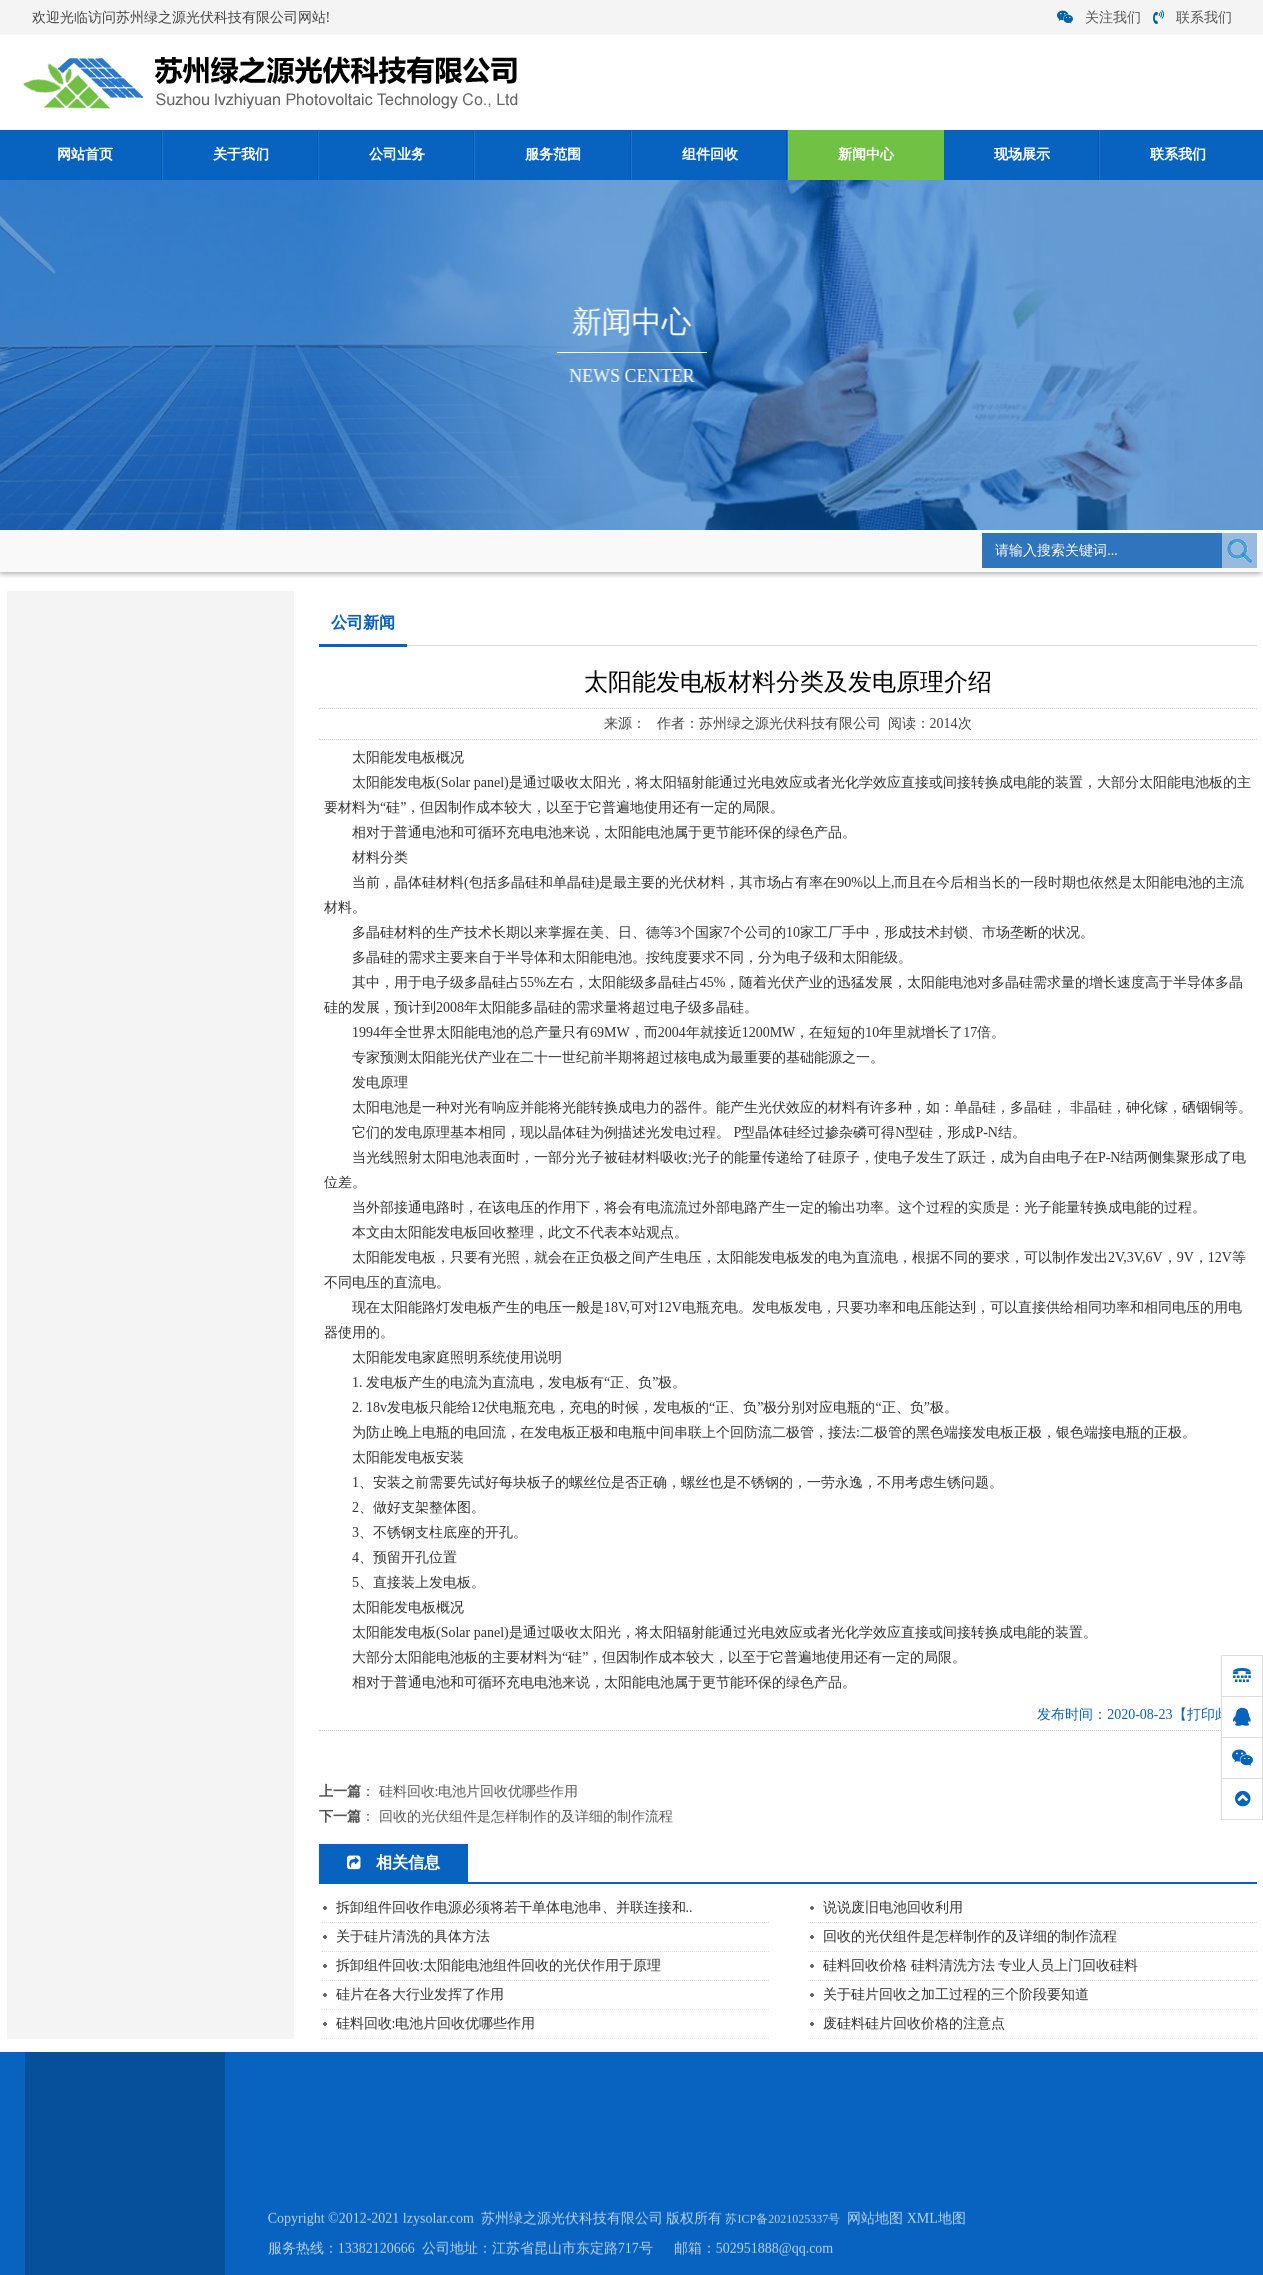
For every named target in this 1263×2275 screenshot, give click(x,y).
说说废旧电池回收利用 (893, 1907)
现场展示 (1022, 154)
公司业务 (397, 154)
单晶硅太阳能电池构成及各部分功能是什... (147, 914)
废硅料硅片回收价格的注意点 (914, 2023)
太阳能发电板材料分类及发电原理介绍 (135, 1131)
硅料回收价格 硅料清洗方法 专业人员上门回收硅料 (980, 1965)
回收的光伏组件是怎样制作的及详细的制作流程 (526, 1816)
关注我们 (1099, 17)
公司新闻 (321, 549)
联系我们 (1192, 17)
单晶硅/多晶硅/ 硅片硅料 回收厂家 (123, 1007)
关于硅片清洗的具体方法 (96, 945)
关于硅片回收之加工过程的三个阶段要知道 (956, 1994)
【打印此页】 (1215, 1714)
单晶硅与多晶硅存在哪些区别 (109, 1038)
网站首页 (85, 154)
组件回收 (710, 154)
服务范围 (553, 154)
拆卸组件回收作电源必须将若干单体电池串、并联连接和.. (514, 1907)
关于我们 (241, 154)
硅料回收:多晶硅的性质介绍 (105, 1069)
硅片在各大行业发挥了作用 (103, 883)
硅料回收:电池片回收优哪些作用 (118, 1100)
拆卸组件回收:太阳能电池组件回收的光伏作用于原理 (499, 1965)
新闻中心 (866, 154)
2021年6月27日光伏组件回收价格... (124, 852)
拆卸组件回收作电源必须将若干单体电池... (147, 976)
